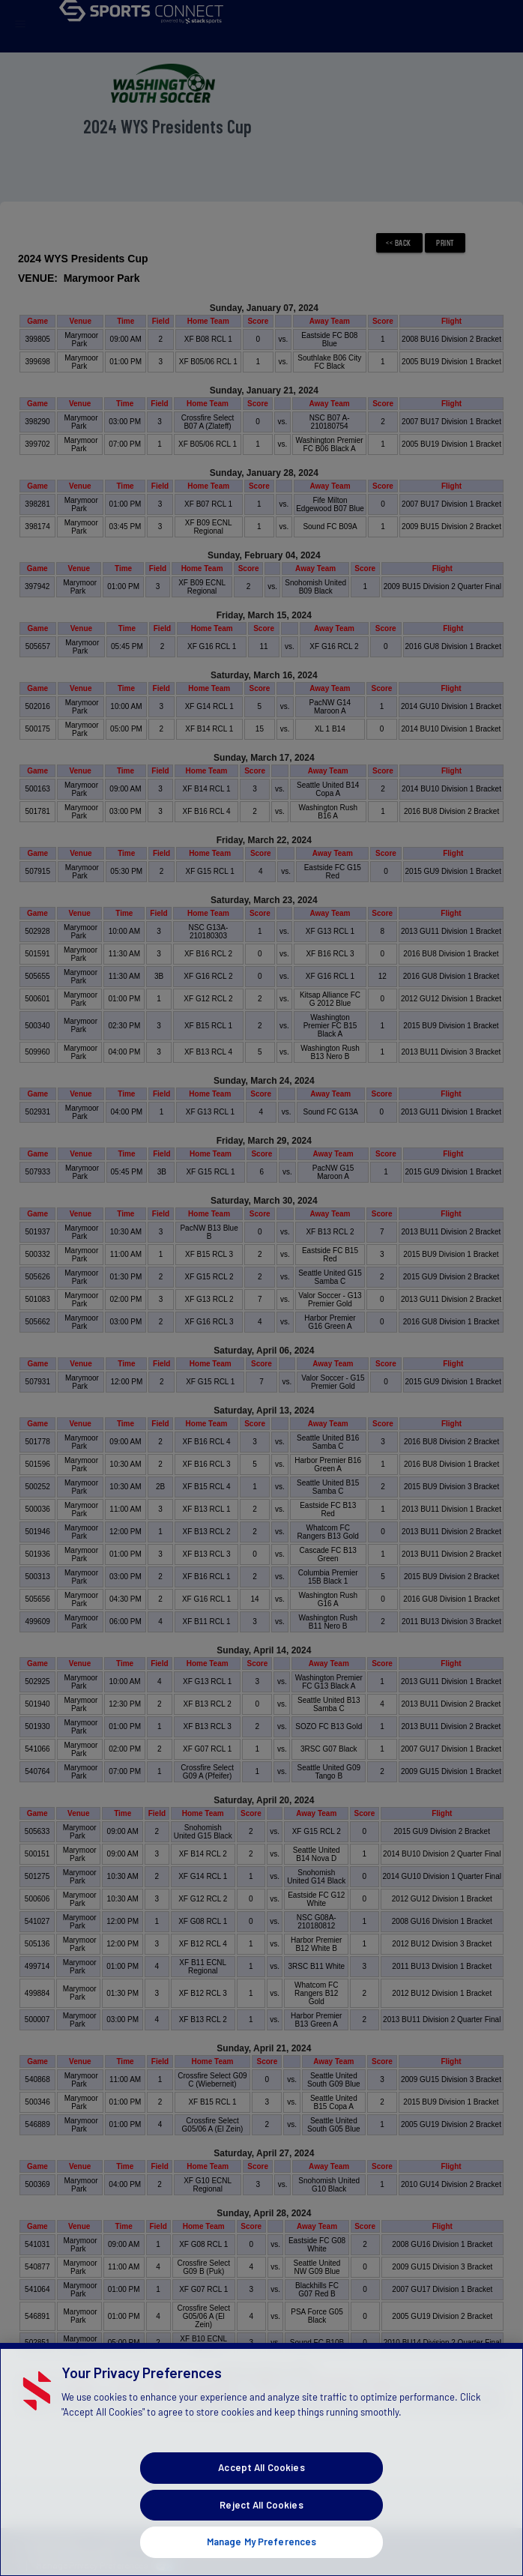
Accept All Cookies (261, 2492)
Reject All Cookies (261, 2530)
